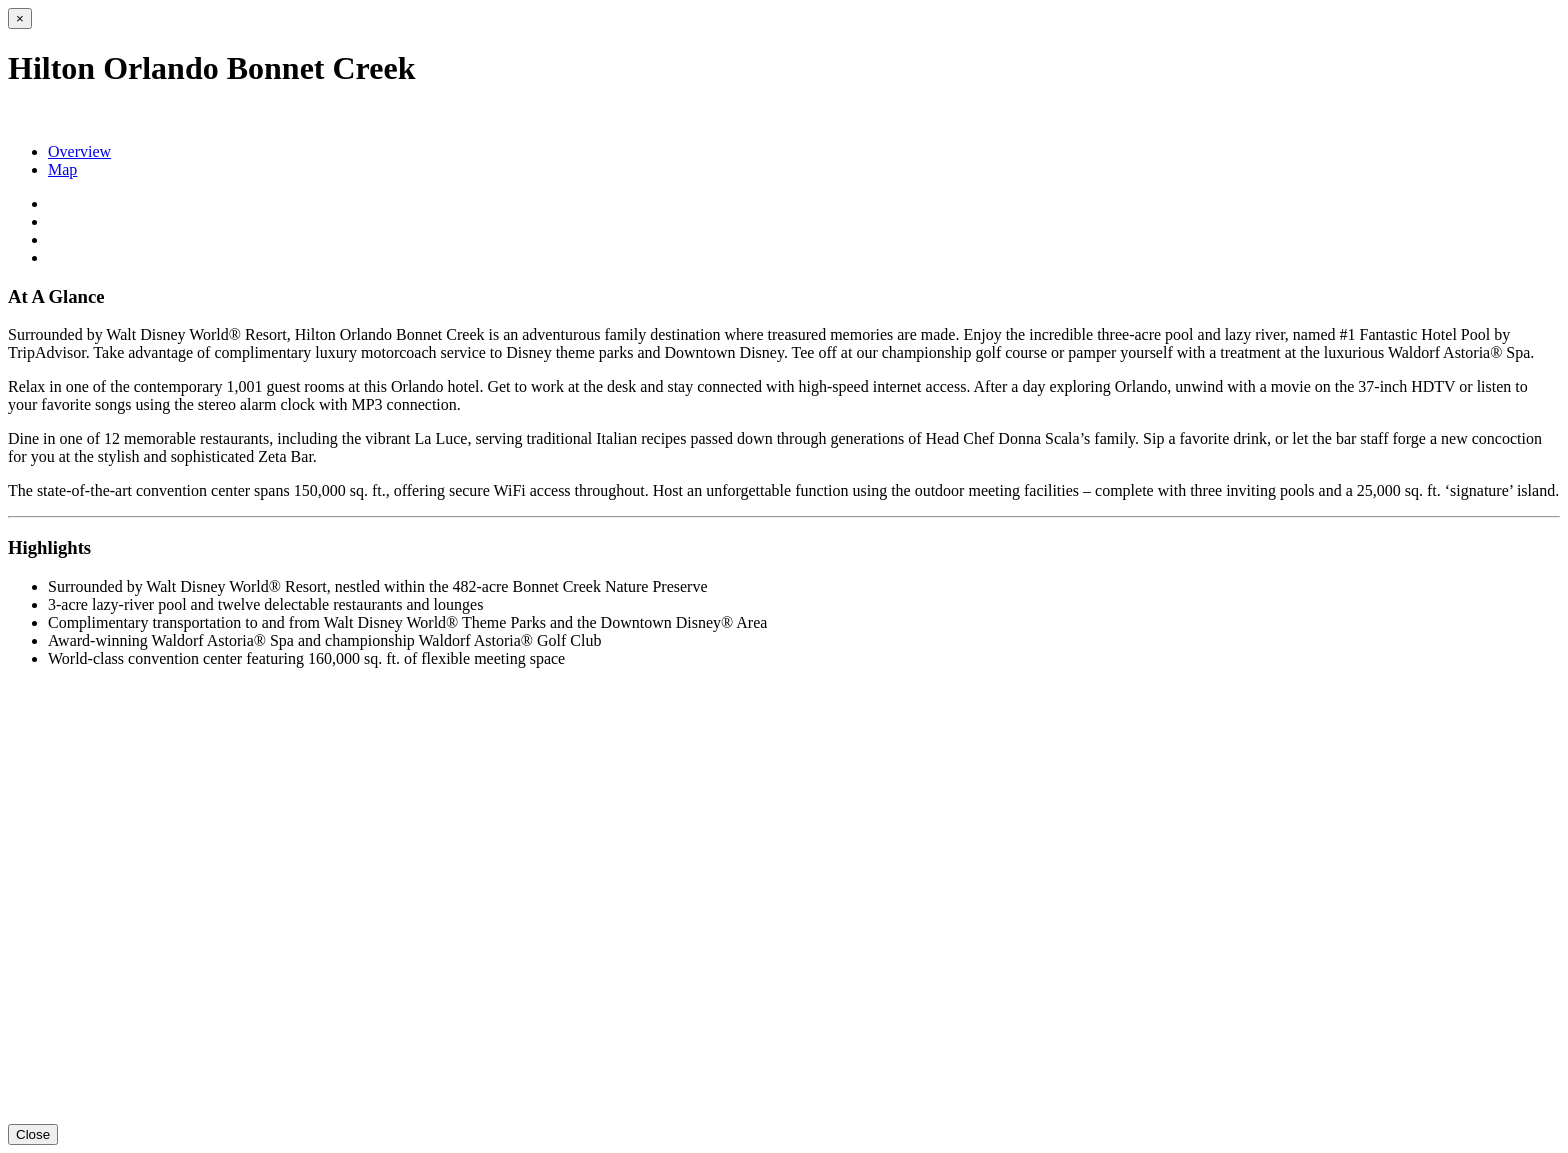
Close (33, 1134)
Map (62, 169)
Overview (79, 151)
